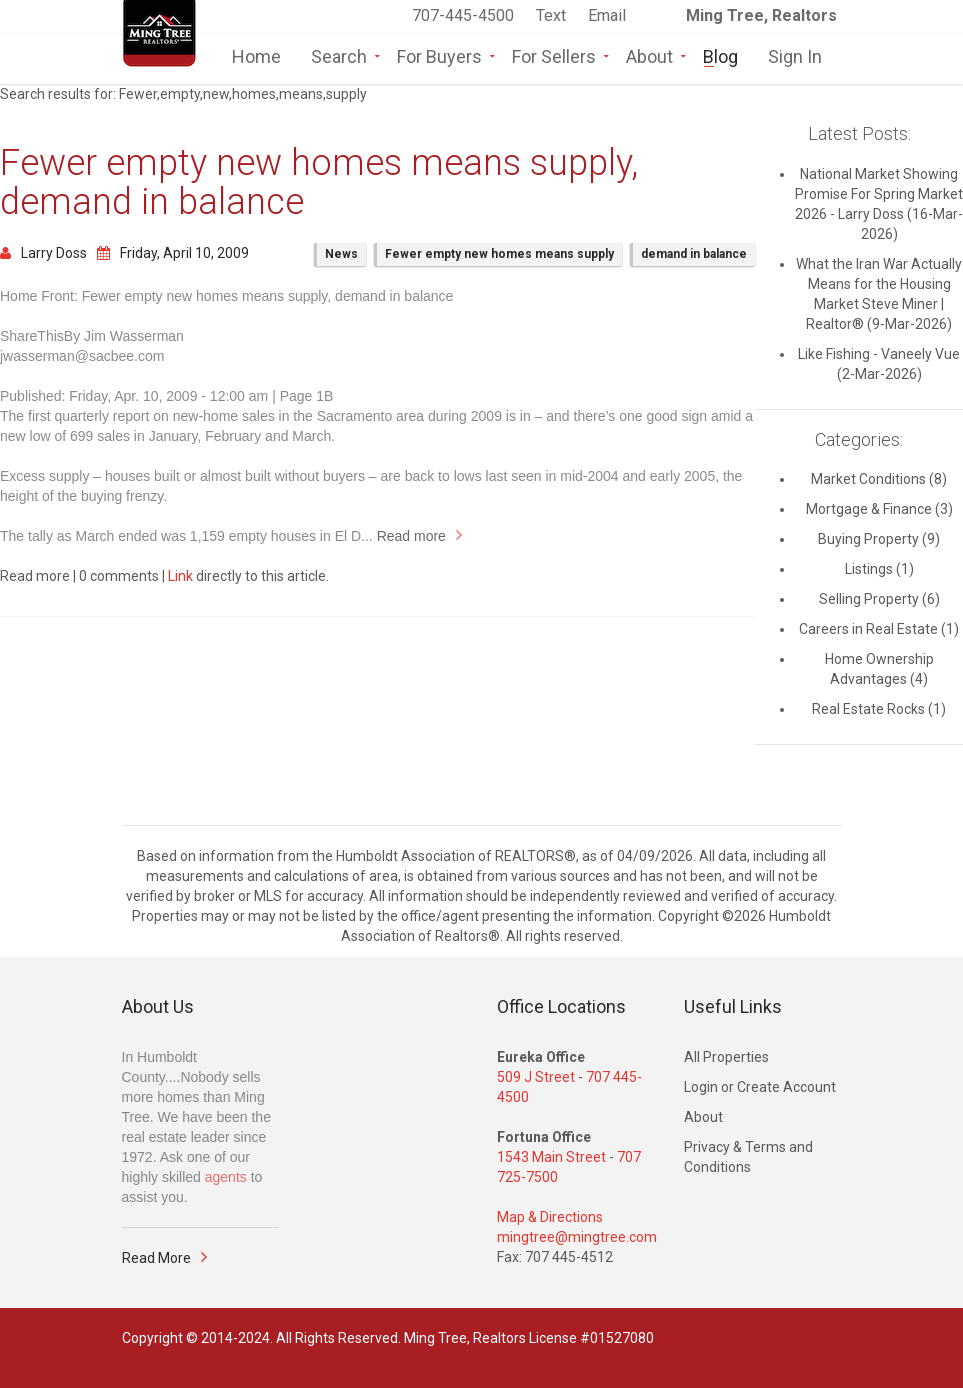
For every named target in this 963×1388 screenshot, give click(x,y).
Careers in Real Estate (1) (879, 629)
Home (256, 55)
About (649, 55)
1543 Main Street (551, 1157)
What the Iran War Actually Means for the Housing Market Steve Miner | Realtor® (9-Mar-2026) (879, 294)
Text (553, 15)
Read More (156, 1258)
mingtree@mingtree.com (577, 1237)
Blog (720, 55)
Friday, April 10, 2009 (173, 253)
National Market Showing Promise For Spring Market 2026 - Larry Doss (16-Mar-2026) (879, 204)
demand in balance (694, 254)
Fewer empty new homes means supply (499, 254)
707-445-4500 (463, 15)
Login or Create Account (760, 1087)
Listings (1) (879, 569)
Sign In (795, 55)
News (341, 254)
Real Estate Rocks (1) (879, 709)
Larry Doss (43, 253)
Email (607, 15)
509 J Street (536, 1077)
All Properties (726, 1057)
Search (339, 55)
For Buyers (439, 55)
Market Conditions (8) (879, 479)
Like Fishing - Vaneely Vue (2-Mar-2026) (879, 364)
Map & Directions (550, 1217)
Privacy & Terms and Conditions (748, 1157)
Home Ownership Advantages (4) (879, 669)
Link (180, 576)
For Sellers (554, 55)
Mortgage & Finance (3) (879, 509)
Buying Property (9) (879, 539)
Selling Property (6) (879, 599)
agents (226, 1177)
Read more (411, 536)
